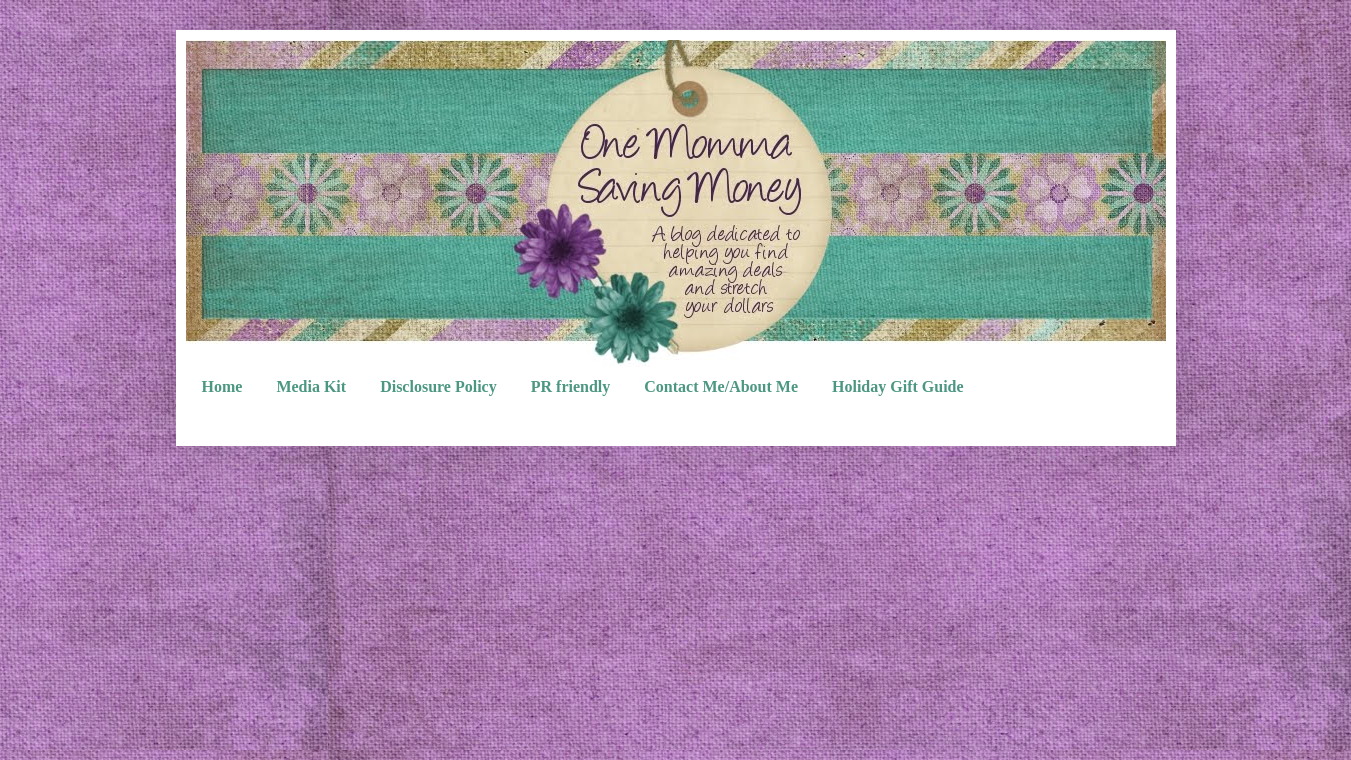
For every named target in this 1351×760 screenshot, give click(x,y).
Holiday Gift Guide (898, 386)
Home (222, 386)
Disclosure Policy (438, 386)
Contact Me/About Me (721, 386)
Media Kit (311, 386)
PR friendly (571, 386)
